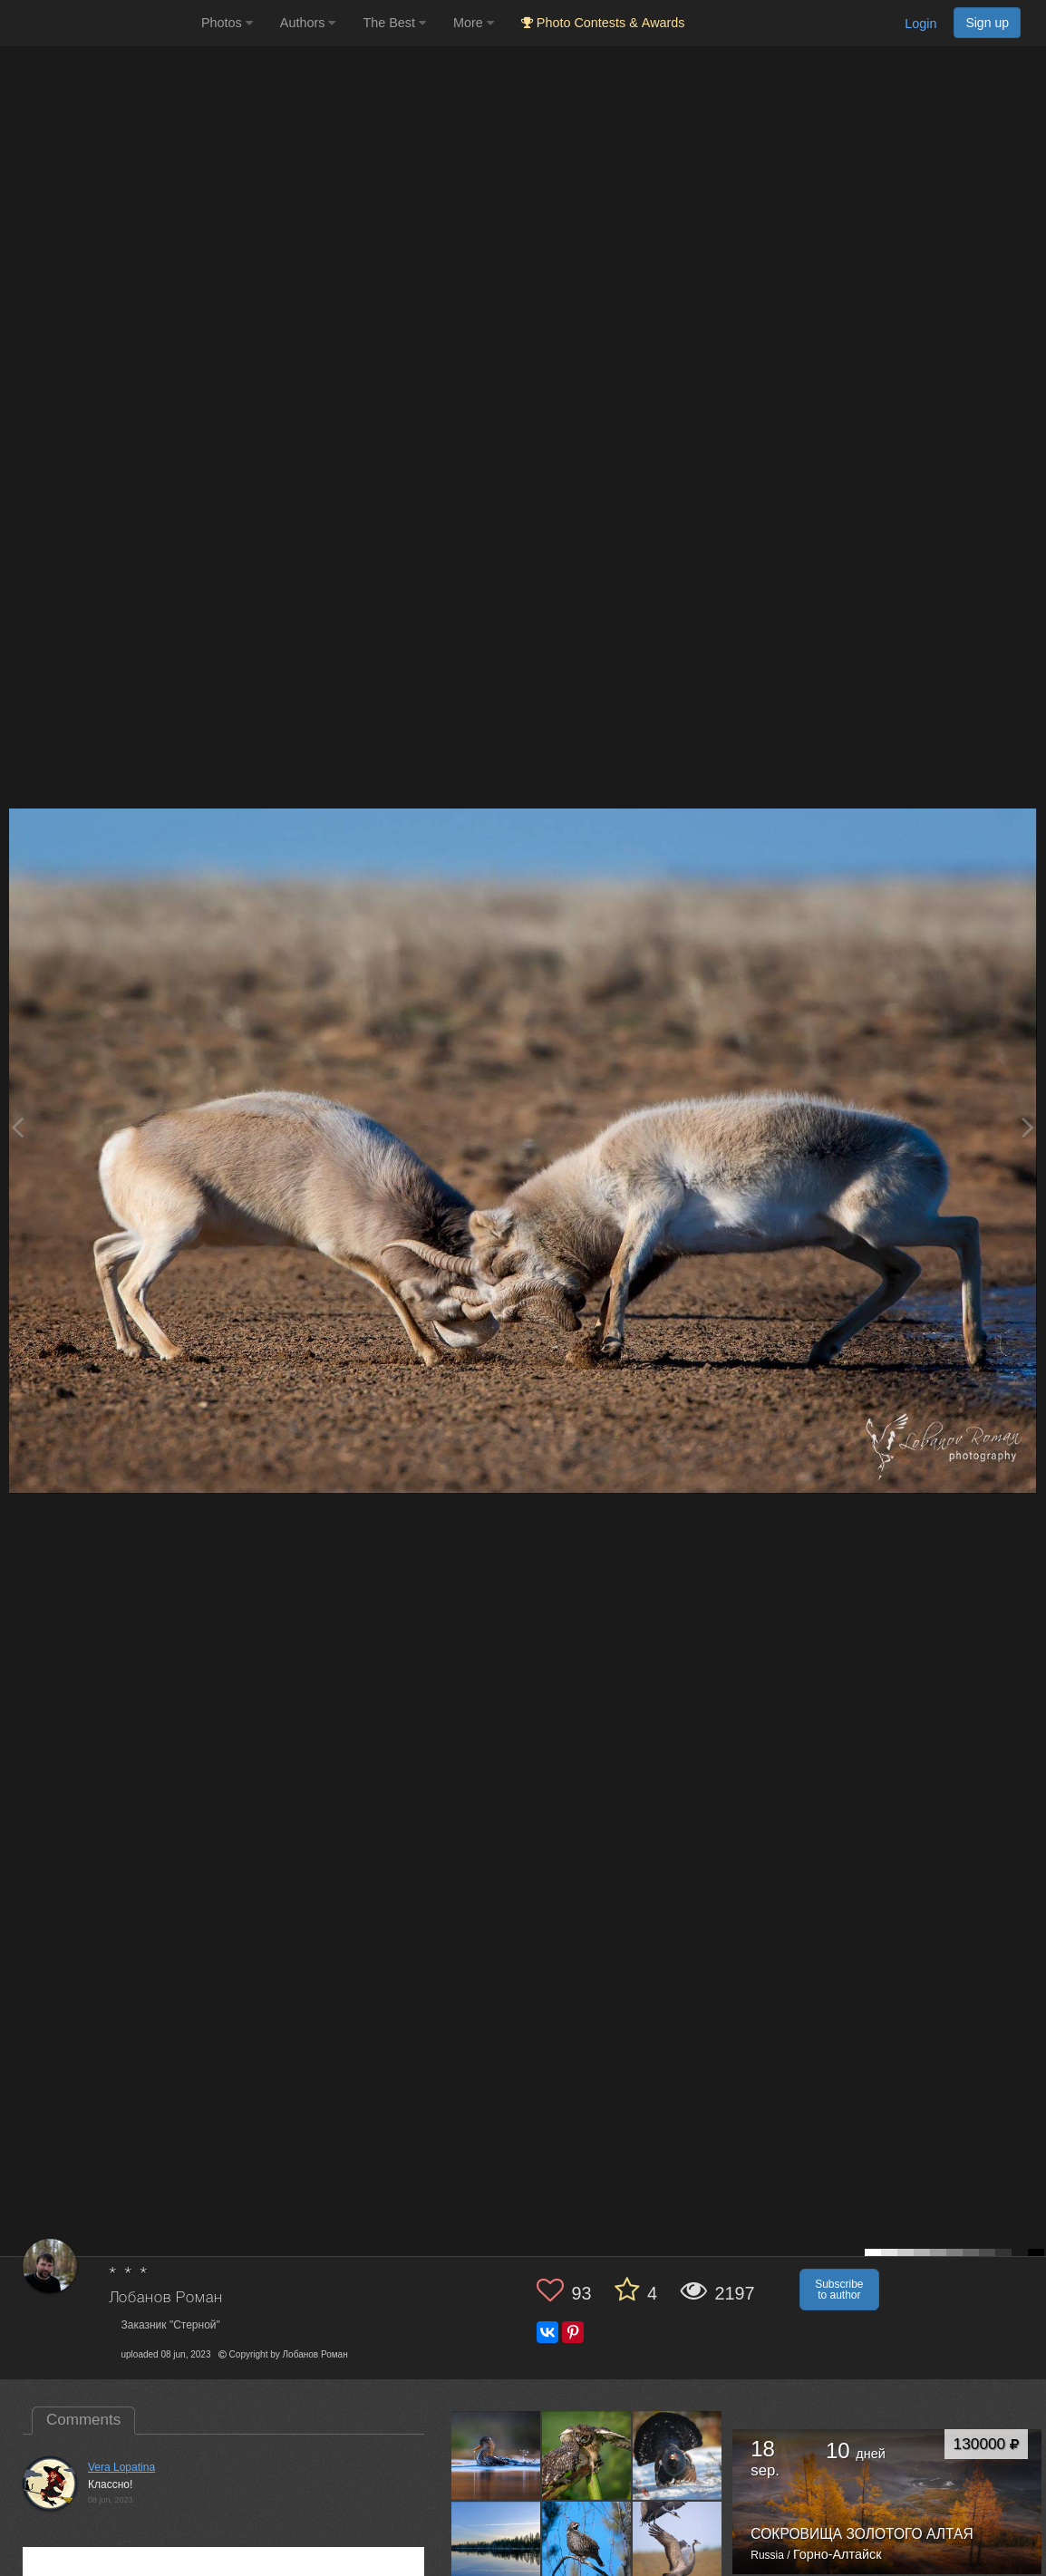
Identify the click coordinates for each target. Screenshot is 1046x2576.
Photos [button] (227, 22)
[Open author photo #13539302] (587, 2546)
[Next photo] (1028, 1127)
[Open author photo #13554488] (587, 2454)
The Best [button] (394, 22)
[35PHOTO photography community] (98, 23)
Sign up (987, 22)
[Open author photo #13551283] (677, 2454)
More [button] (473, 22)
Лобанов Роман (166, 2298)
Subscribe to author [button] (839, 2289)
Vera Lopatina (121, 2467)
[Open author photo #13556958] (496, 2454)
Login (920, 23)
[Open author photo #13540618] (496, 2546)
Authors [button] (308, 22)
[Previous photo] (17, 1127)
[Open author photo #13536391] (677, 2546)
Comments (83, 2419)
